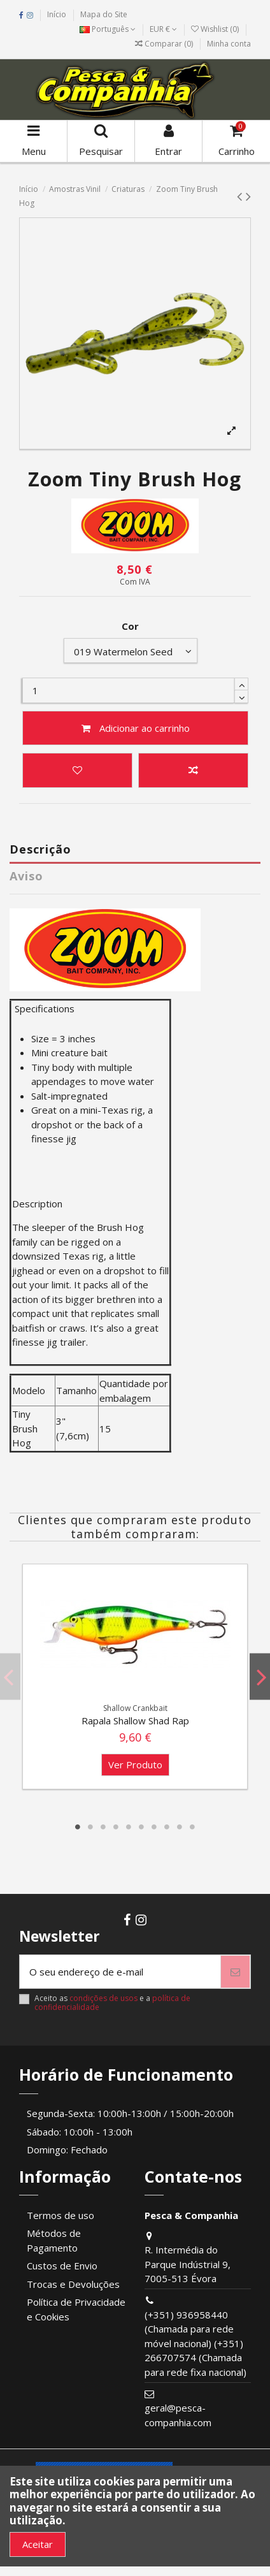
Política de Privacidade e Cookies (76, 2309)
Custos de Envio (62, 2265)
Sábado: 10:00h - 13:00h (79, 2131)
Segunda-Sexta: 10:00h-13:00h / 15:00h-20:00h (130, 2113)
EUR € (163, 29)
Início (56, 14)
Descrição (40, 849)
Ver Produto (135, 1764)
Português (108, 29)
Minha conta (229, 43)
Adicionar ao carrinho (135, 728)
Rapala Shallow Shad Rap (135, 1720)
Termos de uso (60, 2215)
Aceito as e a (112, 2003)
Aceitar (37, 2544)
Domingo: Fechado (67, 2149)
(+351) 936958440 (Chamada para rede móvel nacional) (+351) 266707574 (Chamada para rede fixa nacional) (195, 2343)
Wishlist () (216, 29)
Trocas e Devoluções (73, 2284)
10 (192, 1827)
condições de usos (103, 1998)
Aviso (26, 876)
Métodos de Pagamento (54, 2240)
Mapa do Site (103, 14)
